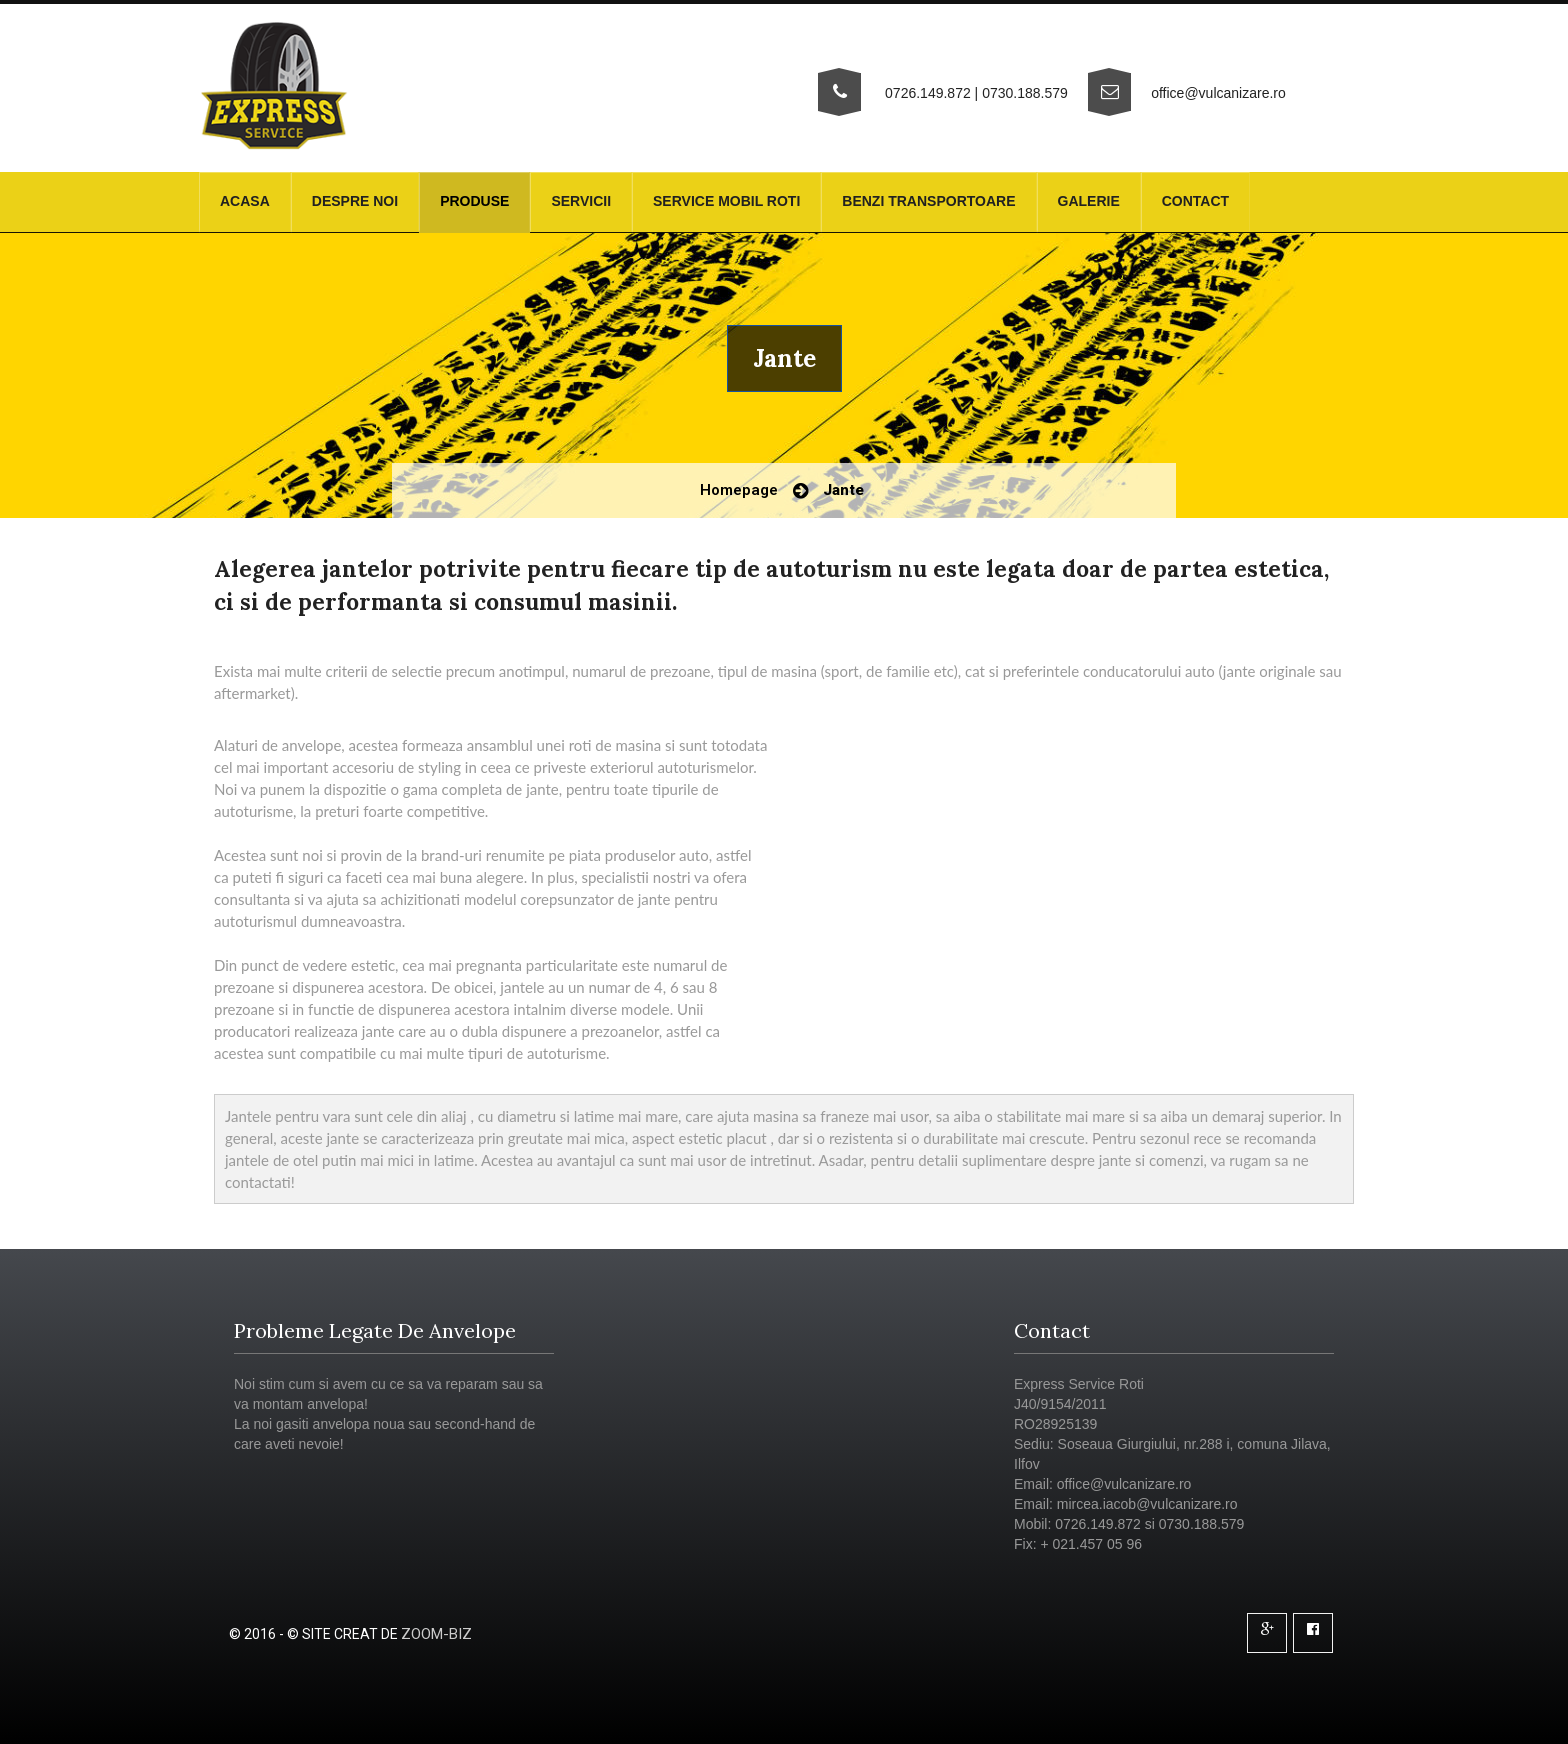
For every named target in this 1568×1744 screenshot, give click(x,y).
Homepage (739, 490)
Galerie (1089, 201)
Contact (1195, 201)
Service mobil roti (726, 201)
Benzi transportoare (928, 201)
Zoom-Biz (436, 1634)
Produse (474, 201)
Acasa (245, 201)
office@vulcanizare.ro (1218, 93)
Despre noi (355, 201)
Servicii (581, 201)
